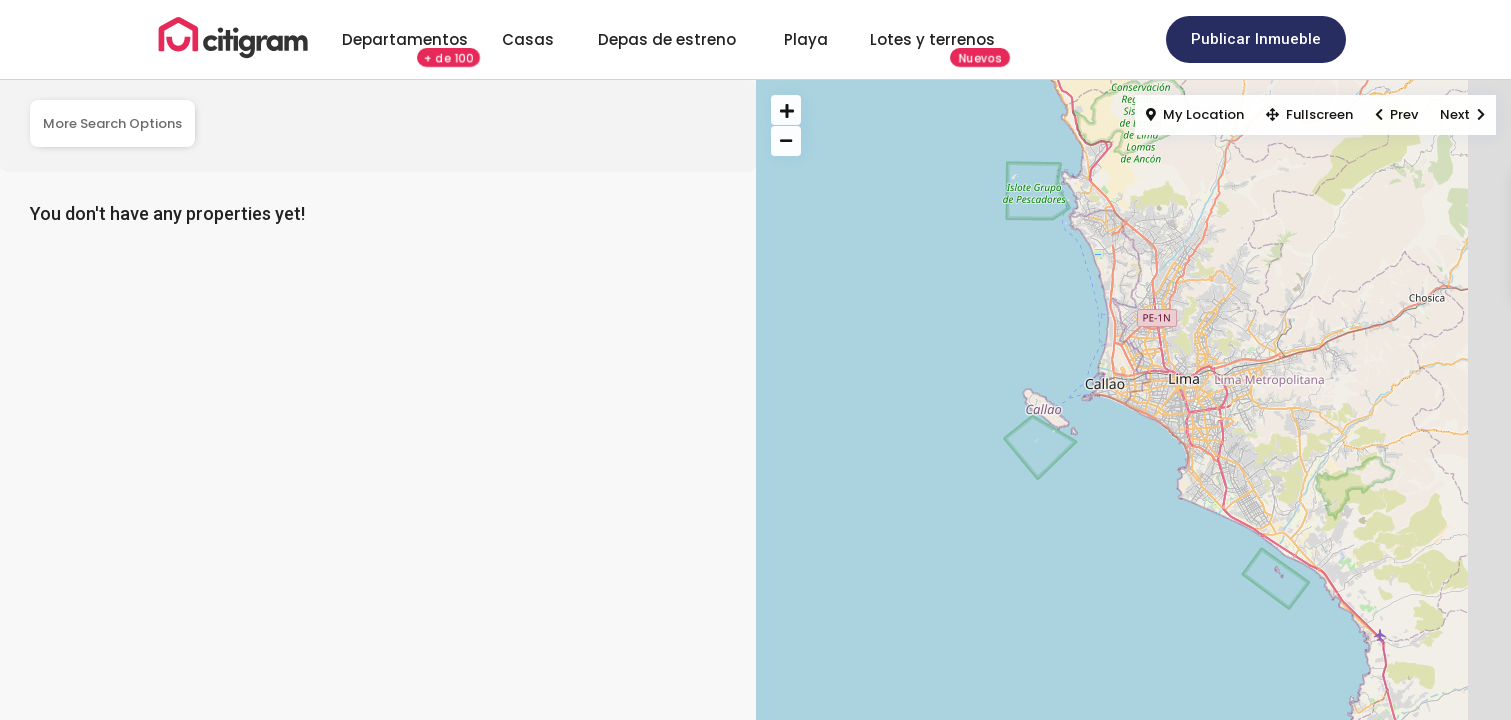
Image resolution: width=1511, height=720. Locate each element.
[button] (1256, 39)
